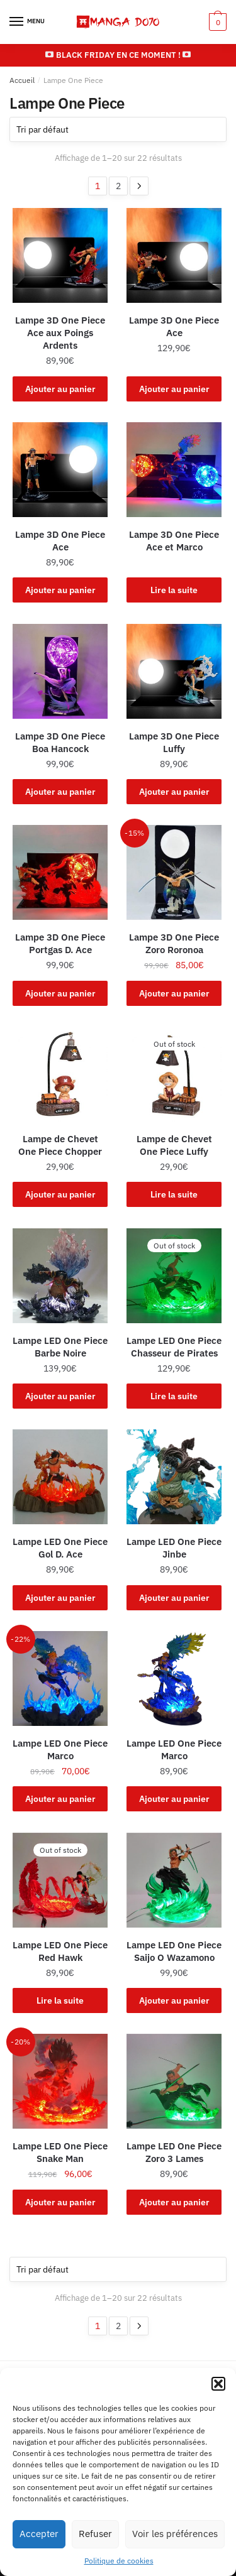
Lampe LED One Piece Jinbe (174, 1548)
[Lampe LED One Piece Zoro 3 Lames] (174, 2081)
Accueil (22, 80)
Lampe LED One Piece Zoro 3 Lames (174, 2152)
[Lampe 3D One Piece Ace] (174, 255)
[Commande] (118, 129)
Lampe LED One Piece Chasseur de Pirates (174, 1346)
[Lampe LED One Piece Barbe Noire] (60, 1275)
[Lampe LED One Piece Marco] (60, 1678)
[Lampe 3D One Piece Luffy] (174, 671)
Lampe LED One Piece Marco (60, 1749)
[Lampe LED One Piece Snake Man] (60, 2081)
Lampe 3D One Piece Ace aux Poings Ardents (60, 332)
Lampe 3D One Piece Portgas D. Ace (60, 943)
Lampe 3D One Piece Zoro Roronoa (174, 943)
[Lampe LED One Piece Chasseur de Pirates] (174, 1275)
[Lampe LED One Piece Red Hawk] (60, 1880)
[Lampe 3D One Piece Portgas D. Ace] (60, 872)
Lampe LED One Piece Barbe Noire (60, 1346)
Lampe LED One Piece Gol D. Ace (60, 1548)
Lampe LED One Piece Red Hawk (60, 1951)
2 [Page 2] (118, 186)
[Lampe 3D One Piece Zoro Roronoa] (174, 872)
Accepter (39, 2534)
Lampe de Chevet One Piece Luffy (174, 1145)
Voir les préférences (175, 2534)
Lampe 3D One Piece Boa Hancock (60, 742)
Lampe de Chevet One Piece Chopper (60, 1145)
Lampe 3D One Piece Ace (174, 326)
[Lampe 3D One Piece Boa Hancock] (60, 671)
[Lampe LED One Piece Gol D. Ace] (60, 1476)
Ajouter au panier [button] (60, 389)
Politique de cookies (119, 2560)
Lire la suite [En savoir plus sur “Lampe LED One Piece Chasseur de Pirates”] (174, 1396)
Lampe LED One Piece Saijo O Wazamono (174, 1951)
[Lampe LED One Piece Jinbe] (174, 1476)
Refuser (95, 2534)
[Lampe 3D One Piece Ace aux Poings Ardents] (60, 255)
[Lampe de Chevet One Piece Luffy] (174, 1074)
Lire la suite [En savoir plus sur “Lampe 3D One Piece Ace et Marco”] (174, 590)
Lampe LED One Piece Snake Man (60, 2152)
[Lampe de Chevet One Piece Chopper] (60, 1074)
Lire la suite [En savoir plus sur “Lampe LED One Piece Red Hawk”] (60, 2000)
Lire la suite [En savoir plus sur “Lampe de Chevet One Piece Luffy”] (174, 1194)
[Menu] (28, 22)
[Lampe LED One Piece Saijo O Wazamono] (174, 1880)
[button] (218, 2383)
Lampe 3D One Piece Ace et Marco (174, 540)
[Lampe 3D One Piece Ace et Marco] (174, 469)
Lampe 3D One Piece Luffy (174, 742)
